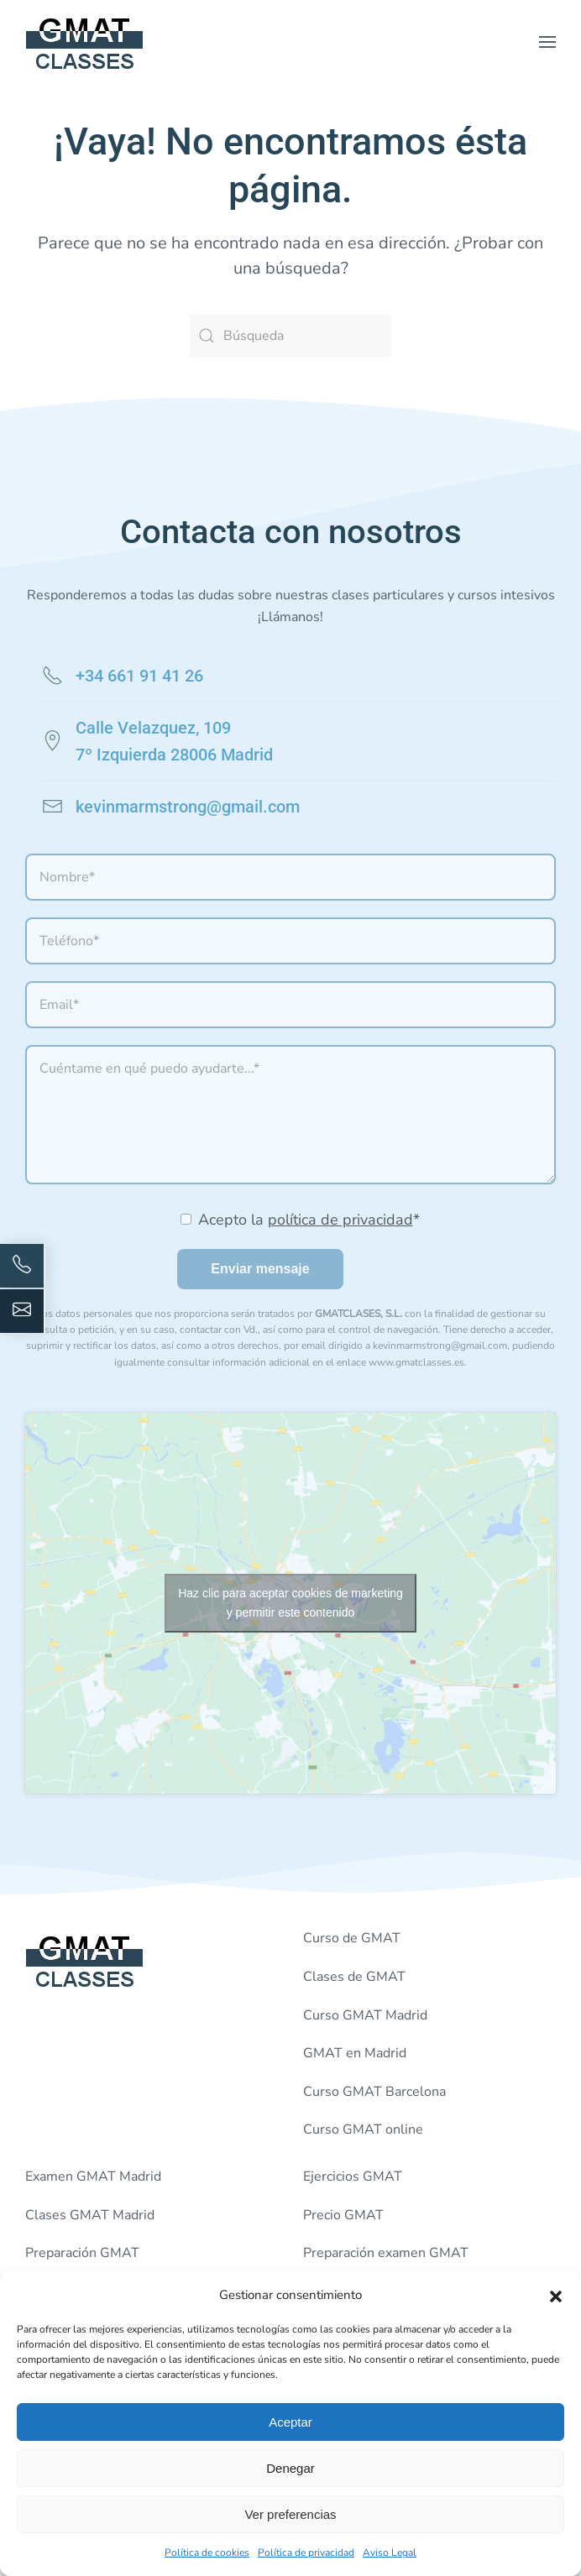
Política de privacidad (306, 2552)
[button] (555, 2294)
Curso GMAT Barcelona (374, 2091)
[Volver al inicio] (84, 42)
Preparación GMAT (82, 2253)
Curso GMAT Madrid (365, 2015)
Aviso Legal (389, 2552)
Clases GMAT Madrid (89, 2215)
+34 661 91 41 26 (139, 676)
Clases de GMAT (354, 1976)
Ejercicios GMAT (352, 2176)
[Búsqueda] (290, 336)
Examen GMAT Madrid (93, 2176)
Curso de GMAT (351, 1938)
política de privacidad (340, 1220)
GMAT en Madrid (354, 2053)
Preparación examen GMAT (385, 2253)
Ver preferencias (290, 2514)
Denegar (290, 2468)
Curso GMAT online (363, 2129)
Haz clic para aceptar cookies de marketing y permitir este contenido (290, 1602)
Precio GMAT (343, 2215)
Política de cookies (207, 2552)
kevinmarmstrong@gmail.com (188, 807)
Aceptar (290, 2422)
